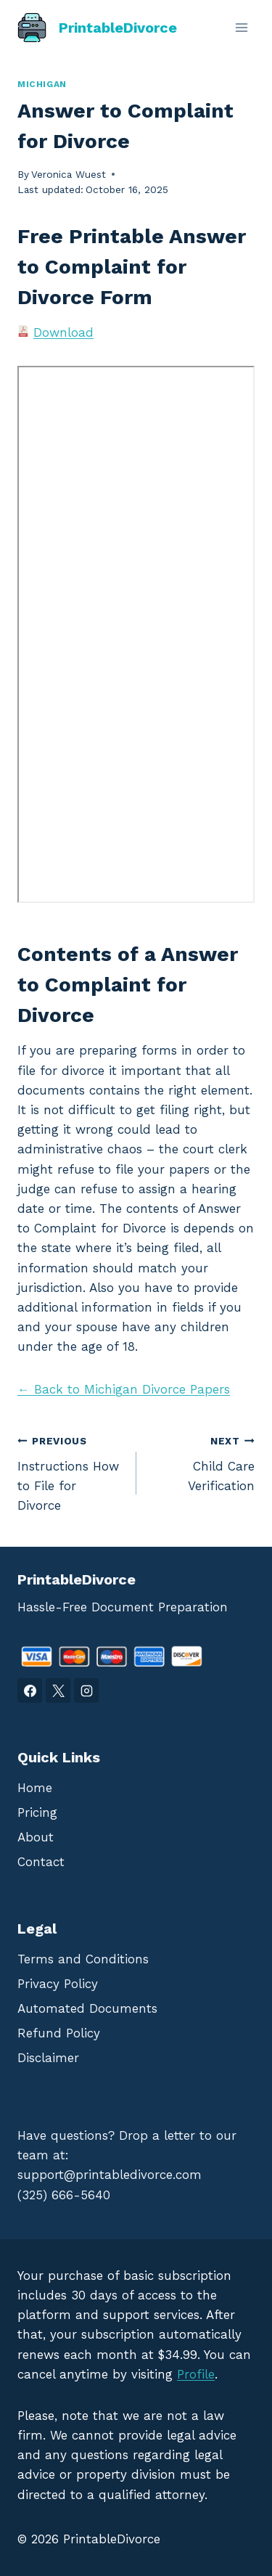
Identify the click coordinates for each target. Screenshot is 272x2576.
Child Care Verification (202, 1462)
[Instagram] (86, 1690)
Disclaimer (48, 2057)
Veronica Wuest (68, 174)
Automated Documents (87, 2008)
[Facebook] (29, 1690)
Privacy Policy (57, 1983)
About (35, 1837)
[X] (58, 1690)
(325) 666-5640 (63, 2195)
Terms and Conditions (83, 1959)
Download (63, 332)
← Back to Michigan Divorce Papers (123, 1389)
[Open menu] (241, 27)
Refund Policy (58, 2033)
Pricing (37, 1812)
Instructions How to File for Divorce (70, 1472)
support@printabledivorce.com (109, 2174)
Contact (41, 1862)
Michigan (42, 84)
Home (34, 1787)
